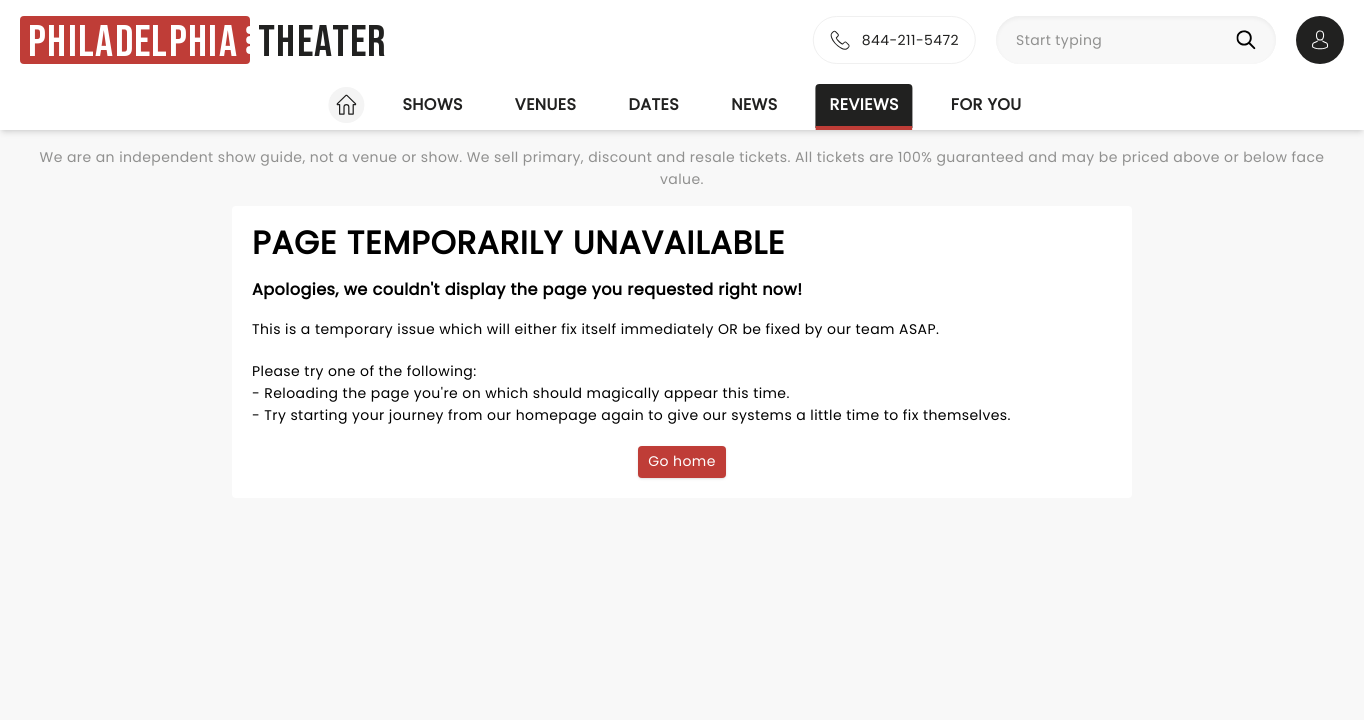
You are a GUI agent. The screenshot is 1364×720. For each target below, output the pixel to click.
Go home (682, 461)
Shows (432, 104)
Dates (653, 104)
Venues (546, 104)
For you (986, 104)
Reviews (864, 104)
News (754, 104)
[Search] (1250, 40)
